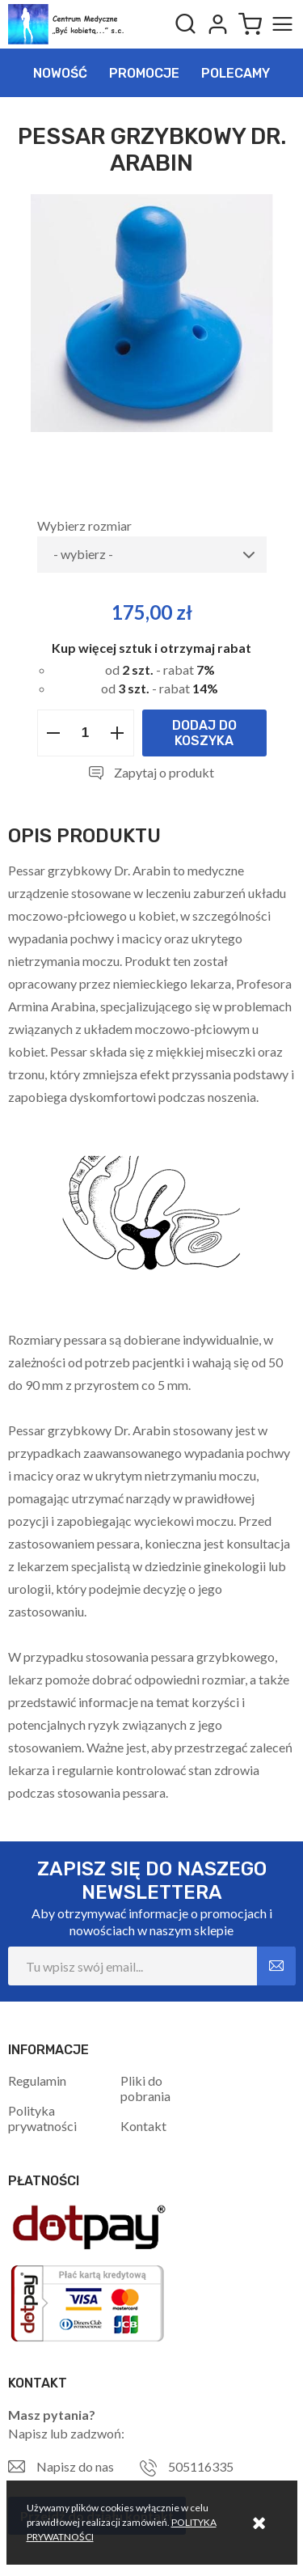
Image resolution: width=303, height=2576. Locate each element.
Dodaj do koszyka (204, 733)
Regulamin (37, 2080)
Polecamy (235, 73)
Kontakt (143, 2125)
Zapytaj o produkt (164, 772)
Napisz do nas (75, 2466)
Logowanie (217, 24)
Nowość (60, 73)
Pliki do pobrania (145, 2088)
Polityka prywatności (42, 2118)
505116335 (201, 2466)
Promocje (144, 73)
